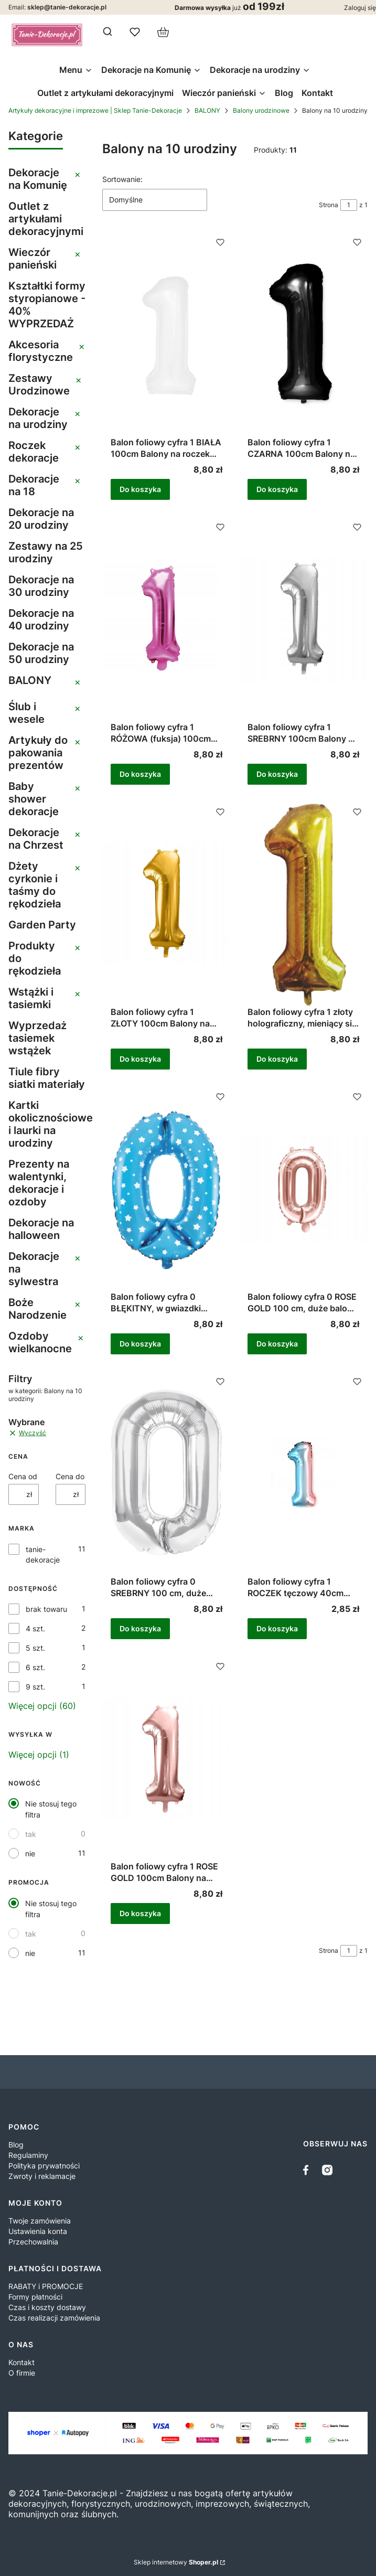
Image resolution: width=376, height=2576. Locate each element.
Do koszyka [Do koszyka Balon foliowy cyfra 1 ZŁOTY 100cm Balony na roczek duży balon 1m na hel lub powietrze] (140, 1058)
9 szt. (35, 1686)
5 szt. (35, 1647)
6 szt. (35, 1667)
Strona (328, 205)
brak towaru (46, 1609)
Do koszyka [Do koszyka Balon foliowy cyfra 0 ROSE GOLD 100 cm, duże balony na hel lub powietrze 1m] (277, 1343)
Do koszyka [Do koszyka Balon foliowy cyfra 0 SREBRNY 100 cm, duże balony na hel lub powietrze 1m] (140, 1628)
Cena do (70, 1476)
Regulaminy (28, 2155)
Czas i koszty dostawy (47, 2307)
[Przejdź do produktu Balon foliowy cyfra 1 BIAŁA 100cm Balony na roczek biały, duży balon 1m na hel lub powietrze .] (166, 334)
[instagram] (327, 2170)
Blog (16, 2144)
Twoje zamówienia (39, 2220)
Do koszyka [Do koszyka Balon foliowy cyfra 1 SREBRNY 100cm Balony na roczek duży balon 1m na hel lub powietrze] (277, 773)
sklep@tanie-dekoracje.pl (66, 7)
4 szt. (35, 1628)
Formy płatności (35, 2296)
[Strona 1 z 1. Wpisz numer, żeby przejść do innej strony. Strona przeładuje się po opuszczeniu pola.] (348, 205)
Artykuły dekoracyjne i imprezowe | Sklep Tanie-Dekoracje (95, 110)
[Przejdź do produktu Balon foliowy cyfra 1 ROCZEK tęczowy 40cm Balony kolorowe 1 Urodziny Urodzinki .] (303, 1473)
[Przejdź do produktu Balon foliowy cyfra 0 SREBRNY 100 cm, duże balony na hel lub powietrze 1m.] (166, 1473)
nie (30, 1853)
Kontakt (21, 2362)
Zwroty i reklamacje (42, 2176)
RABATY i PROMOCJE (45, 2286)
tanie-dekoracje (43, 1554)
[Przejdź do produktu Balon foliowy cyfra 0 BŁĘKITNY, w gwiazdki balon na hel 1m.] (166, 1188)
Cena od (22, 1476)
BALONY (207, 110)
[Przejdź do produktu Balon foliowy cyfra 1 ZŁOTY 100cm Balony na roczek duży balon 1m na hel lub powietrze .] (166, 903)
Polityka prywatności (44, 2165)
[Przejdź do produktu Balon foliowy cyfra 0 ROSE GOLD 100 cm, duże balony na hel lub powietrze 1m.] (303, 1188)
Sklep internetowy (176, 2562)
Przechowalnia (33, 2241)
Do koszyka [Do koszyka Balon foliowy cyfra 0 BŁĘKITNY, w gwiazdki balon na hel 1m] (140, 1343)
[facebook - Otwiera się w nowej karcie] (308, 2170)
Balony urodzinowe (261, 110)
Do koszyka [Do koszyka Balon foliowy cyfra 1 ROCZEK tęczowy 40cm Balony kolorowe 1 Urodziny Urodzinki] (277, 1628)
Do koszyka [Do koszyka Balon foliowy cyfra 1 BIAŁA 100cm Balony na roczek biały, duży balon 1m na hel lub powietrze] (140, 489)
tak (30, 1834)
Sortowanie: (122, 179)
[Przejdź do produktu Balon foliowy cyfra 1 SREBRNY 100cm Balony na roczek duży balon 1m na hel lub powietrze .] (303, 619)
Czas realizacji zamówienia (54, 2317)
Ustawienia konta (37, 2231)
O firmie (21, 2372)
